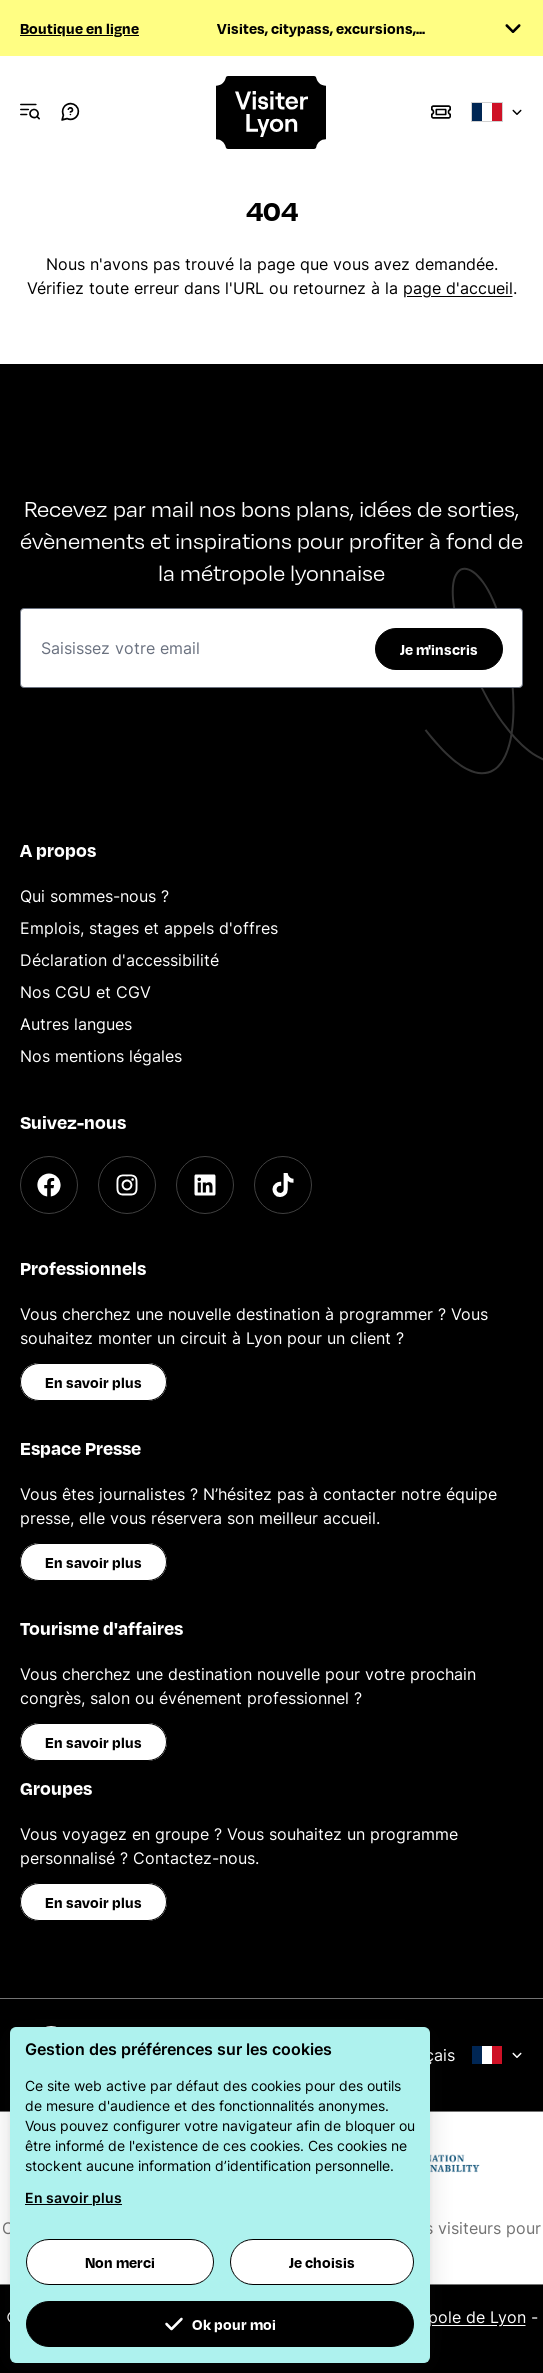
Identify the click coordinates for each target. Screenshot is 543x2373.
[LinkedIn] (205, 1185)
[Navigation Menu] (30, 112)
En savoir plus (93, 1382)
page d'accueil (458, 288)
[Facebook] (49, 1185)
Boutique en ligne (79, 28)
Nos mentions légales (101, 1056)
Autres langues (76, 1024)
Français (457, 2055)
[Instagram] (127, 1185)
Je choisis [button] (322, 2262)
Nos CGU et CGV (85, 992)
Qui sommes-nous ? (94, 896)
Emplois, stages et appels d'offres (149, 928)
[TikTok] (283, 1185)
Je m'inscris (439, 649)
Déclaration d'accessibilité (119, 960)
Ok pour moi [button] (220, 2324)
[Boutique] (441, 112)
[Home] (272, 112)
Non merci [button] (120, 2262)
